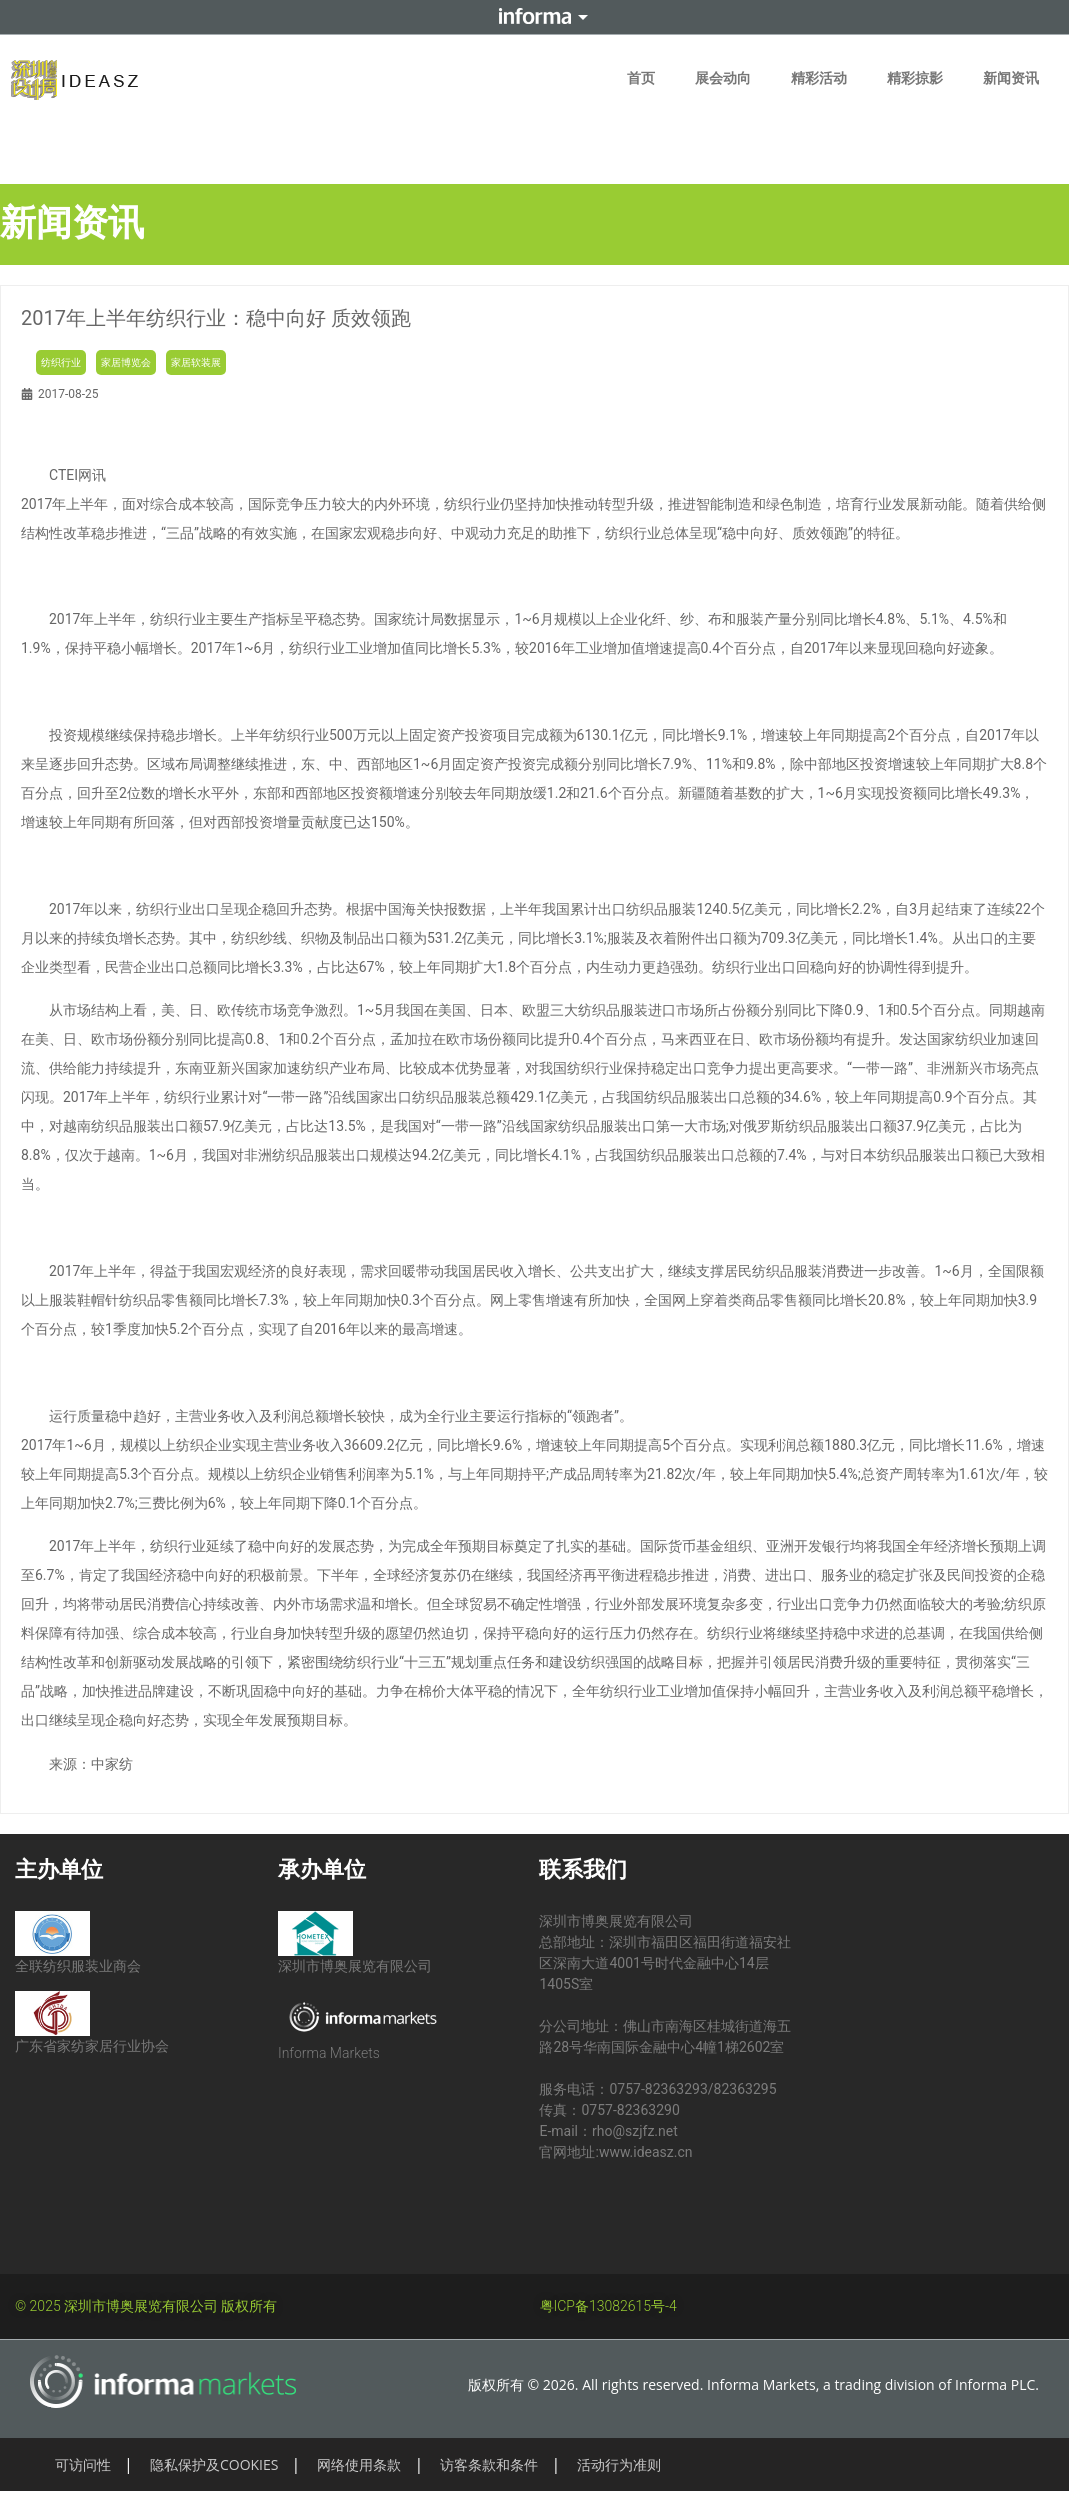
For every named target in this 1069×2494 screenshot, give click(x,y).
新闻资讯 (1011, 78)
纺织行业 (61, 362)
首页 (641, 78)
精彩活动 (819, 78)
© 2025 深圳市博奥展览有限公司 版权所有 (146, 2306)
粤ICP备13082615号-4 (608, 2306)
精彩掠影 (915, 78)
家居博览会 (126, 362)
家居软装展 (196, 362)
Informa (535, 17)
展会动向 (723, 78)
